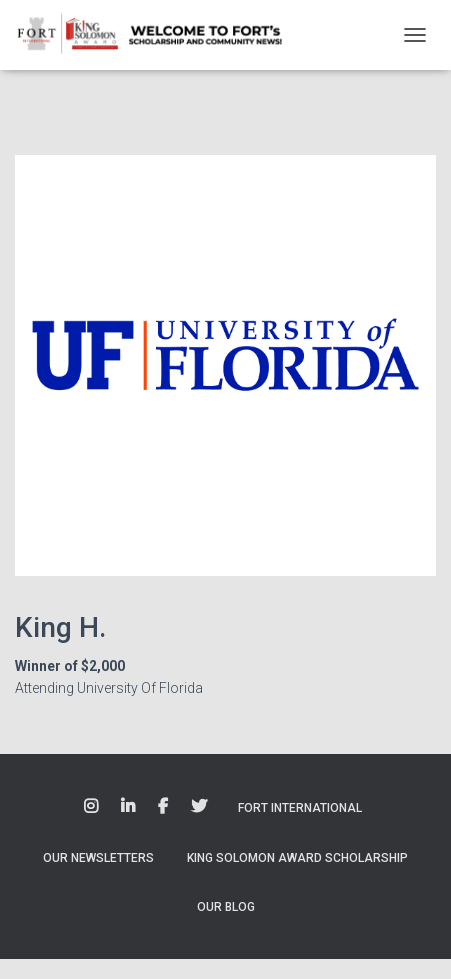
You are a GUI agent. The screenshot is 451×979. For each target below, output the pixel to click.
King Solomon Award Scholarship (297, 858)
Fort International (300, 808)
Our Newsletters (98, 858)
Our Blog (226, 907)
